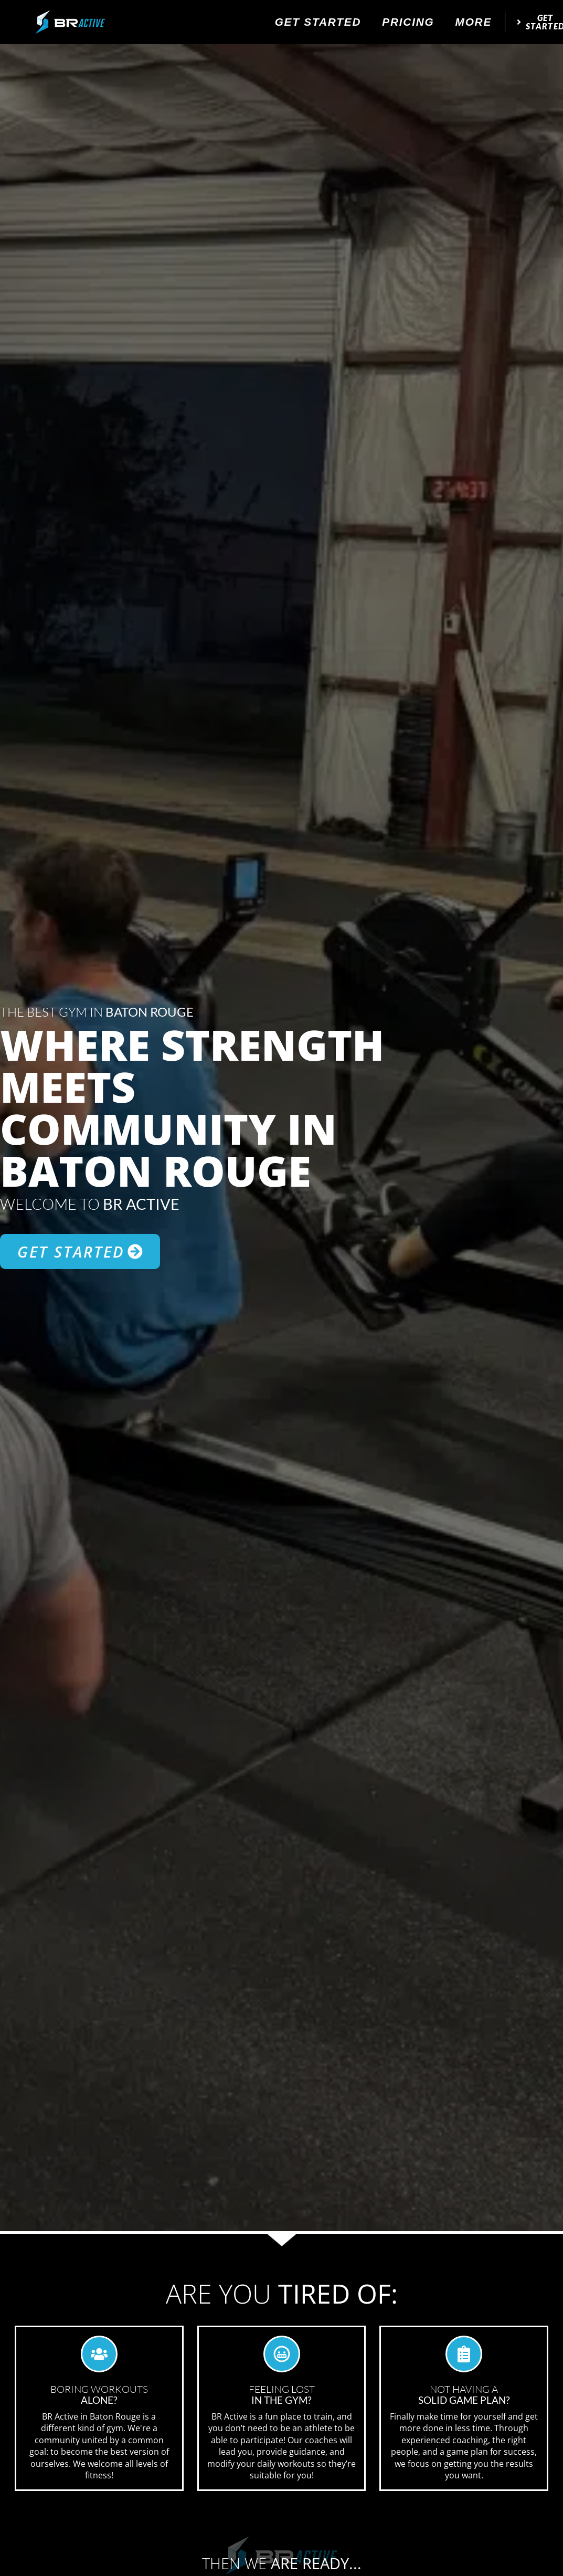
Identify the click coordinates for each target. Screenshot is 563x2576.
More (473, 22)
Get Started (318, 22)
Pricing (408, 22)
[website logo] (70, 22)
